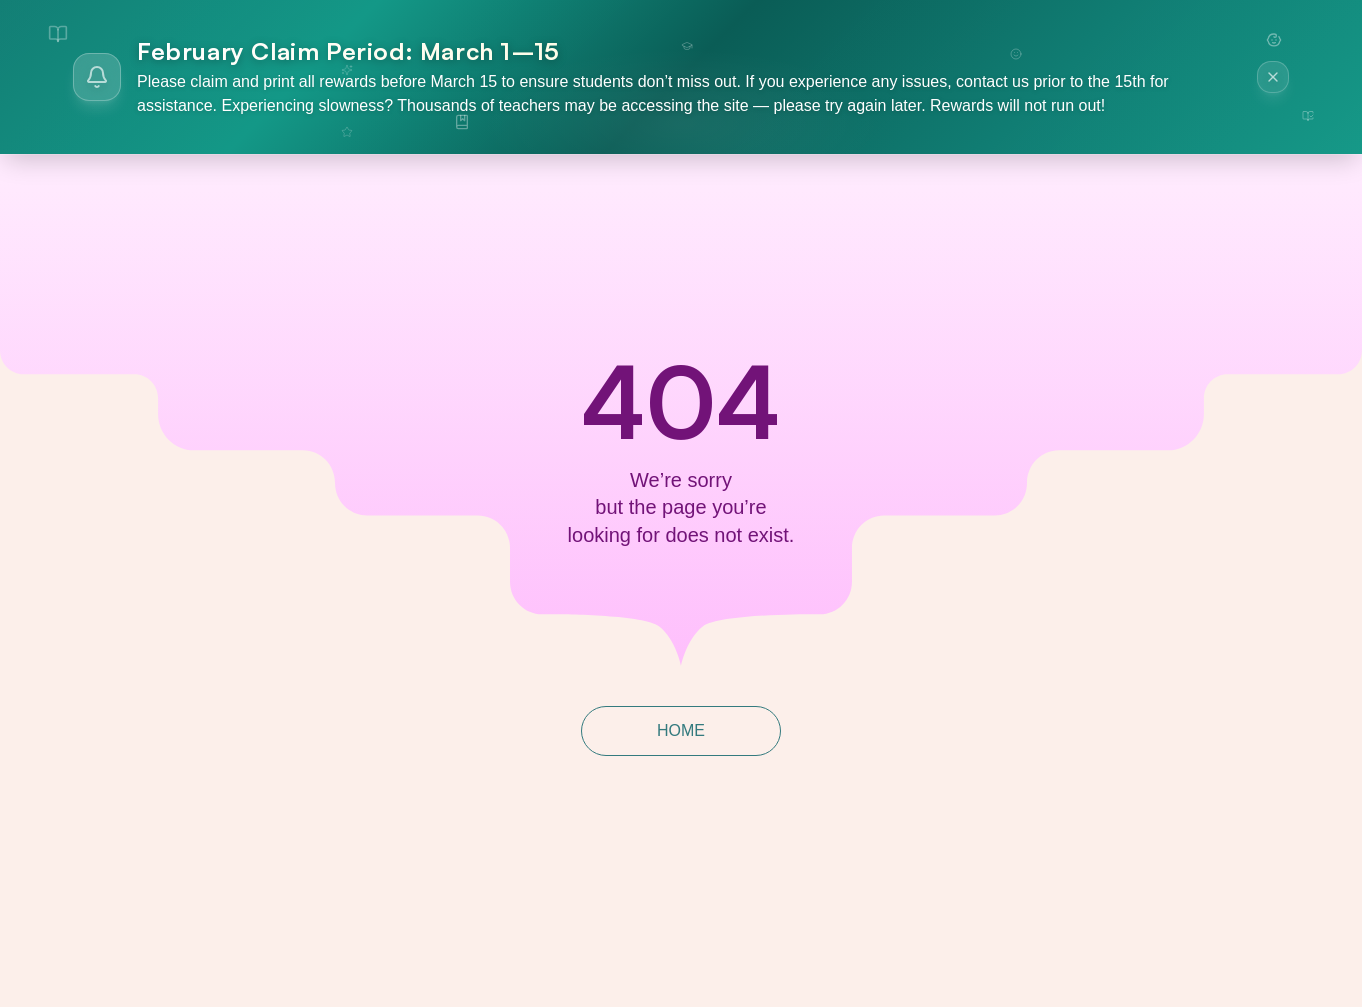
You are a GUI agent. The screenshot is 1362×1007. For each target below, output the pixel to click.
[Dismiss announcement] (1273, 77)
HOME (681, 730)
